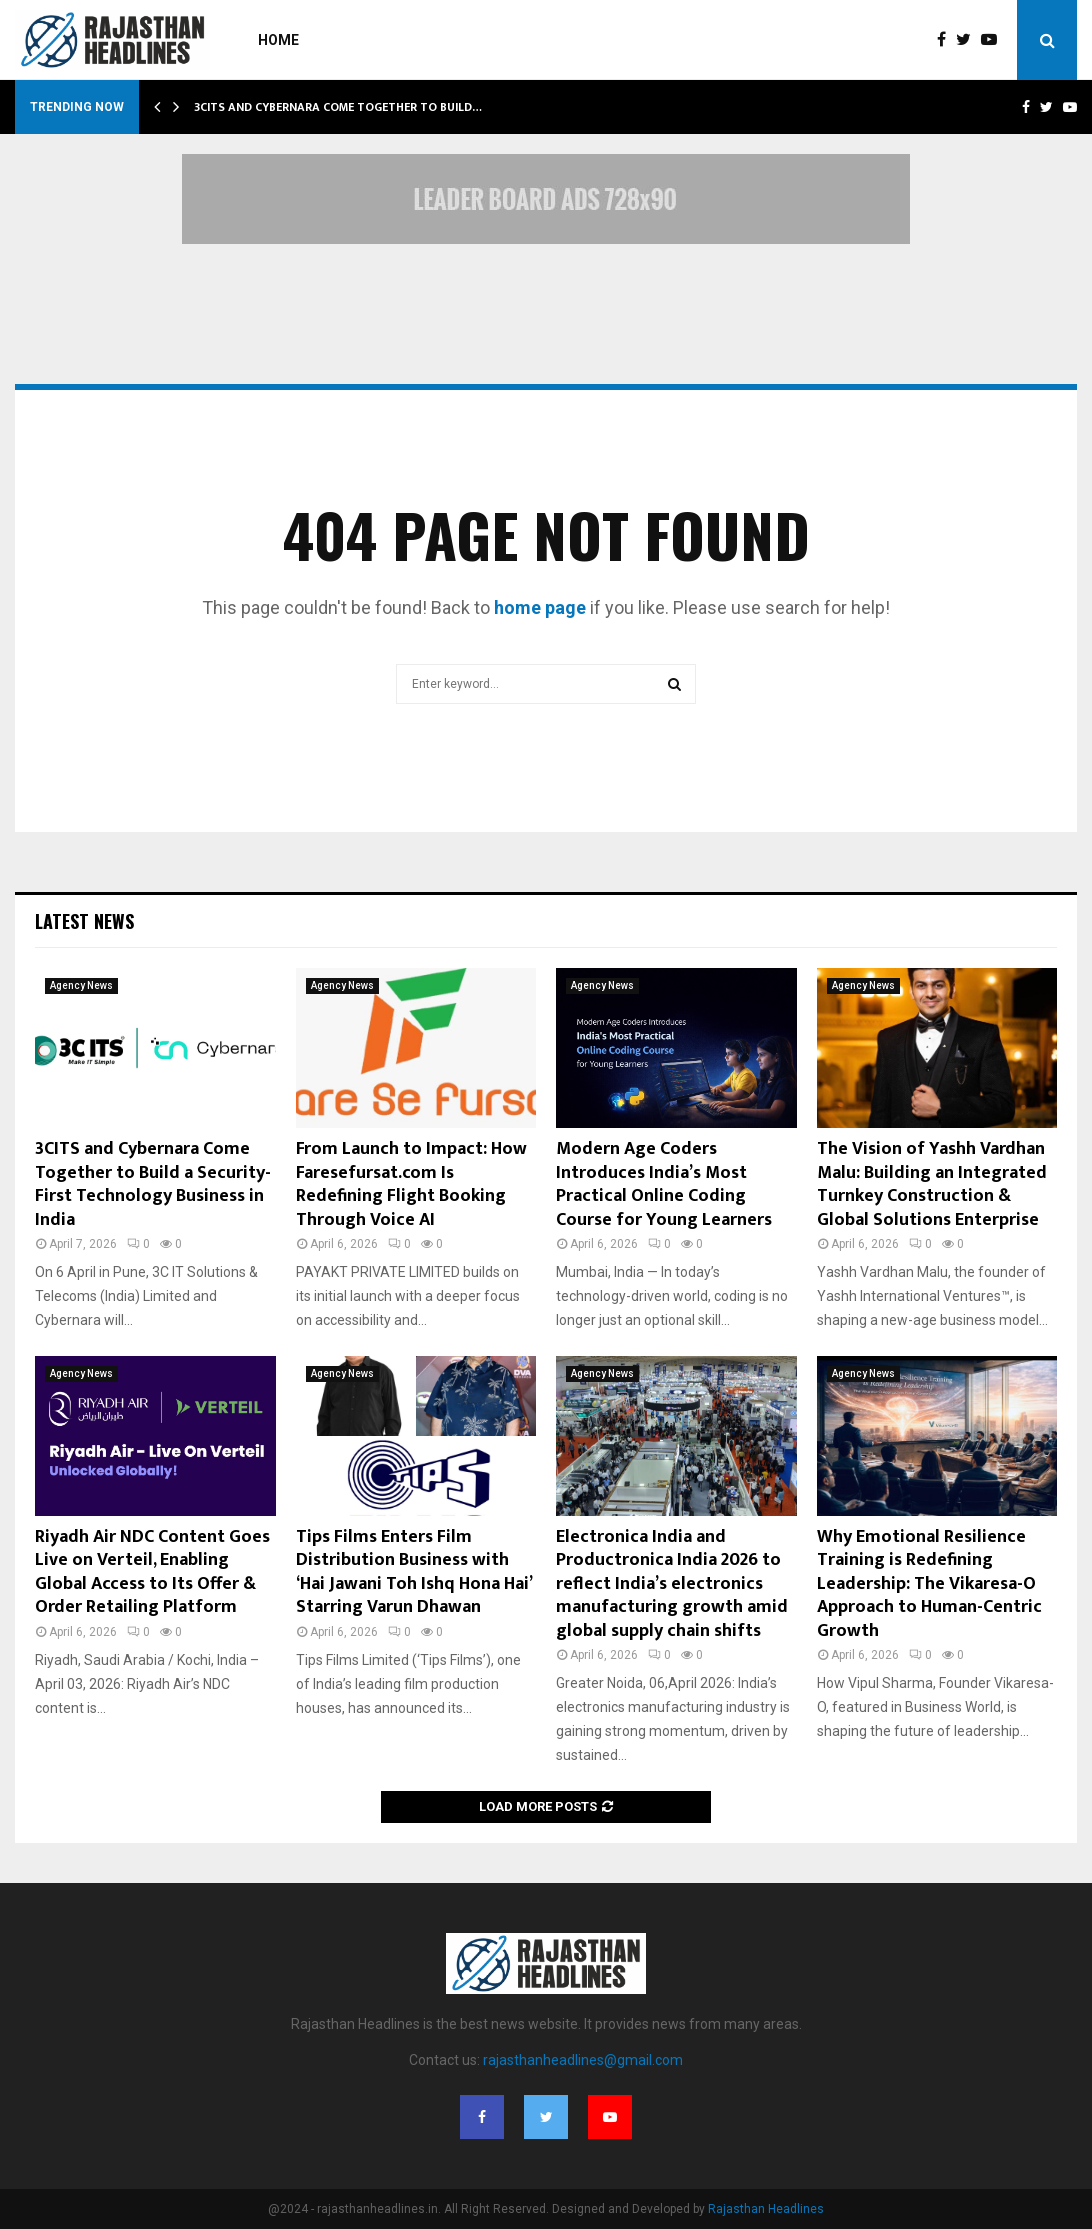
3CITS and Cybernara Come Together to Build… (338, 107)
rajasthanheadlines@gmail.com (583, 2060)
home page (540, 607)
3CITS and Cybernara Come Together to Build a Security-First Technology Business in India (153, 1184)
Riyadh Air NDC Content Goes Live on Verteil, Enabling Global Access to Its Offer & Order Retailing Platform (152, 1572)
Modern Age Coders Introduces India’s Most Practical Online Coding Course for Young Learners (664, 1184)
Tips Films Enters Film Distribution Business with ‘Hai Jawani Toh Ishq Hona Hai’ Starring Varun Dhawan (413, 1572)
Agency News (81, 985)
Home (278, 40)
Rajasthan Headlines (766, 2209)
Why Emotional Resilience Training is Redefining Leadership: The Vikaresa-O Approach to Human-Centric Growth (929, 1584)
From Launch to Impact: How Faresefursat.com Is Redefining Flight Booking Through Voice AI (411, 1184)
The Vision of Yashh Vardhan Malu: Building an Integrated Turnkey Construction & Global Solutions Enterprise (932, 1184)
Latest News (84, 921)
